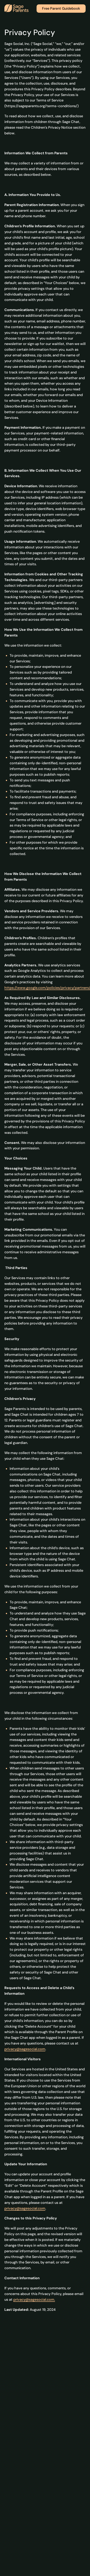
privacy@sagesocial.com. (34, 2299)
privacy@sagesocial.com (24, 2049)
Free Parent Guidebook (61, 8)
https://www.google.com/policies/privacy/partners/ (47, 987)
